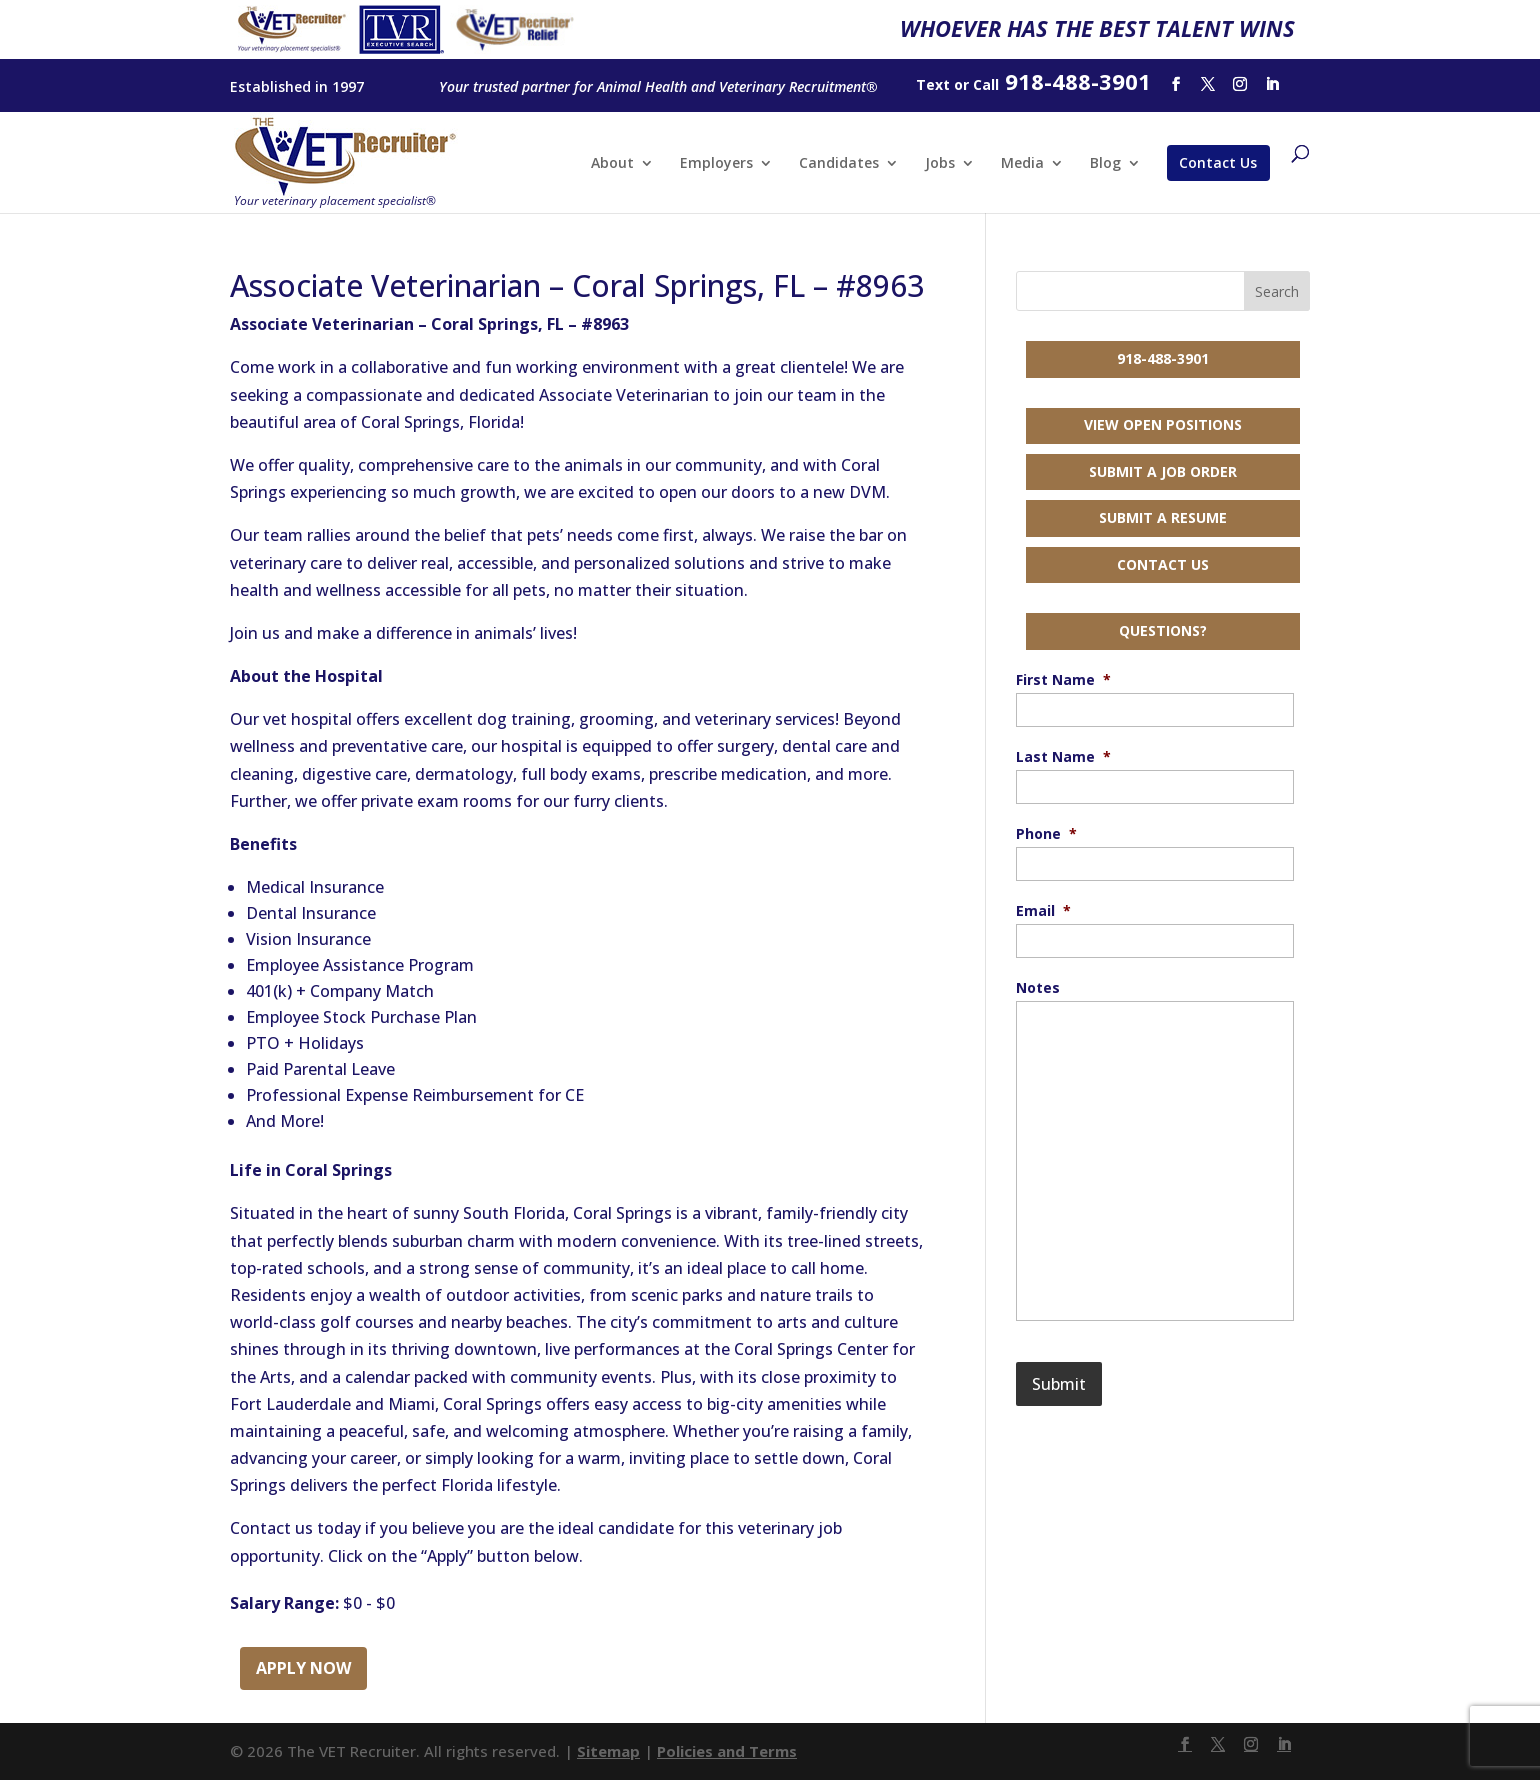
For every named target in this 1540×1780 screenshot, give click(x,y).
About (612, 164)
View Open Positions (1163, 424)
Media (1022, 164)
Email (1043, 911)
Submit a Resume (1163, 517)
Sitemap (608, 1751)
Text (933, 84)
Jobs (940, 164)
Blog (1105, 164)
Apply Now (303, 1668)
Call (986, 84)
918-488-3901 (1163, 358)
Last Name (1063, 757)
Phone (1046, 834)
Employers (716, 164)
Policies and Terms (727, 1751)
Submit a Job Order (1163, 471)
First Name (1063, 680)
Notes (1038, 988)
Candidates (839, 164)
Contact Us (1218, 162)
